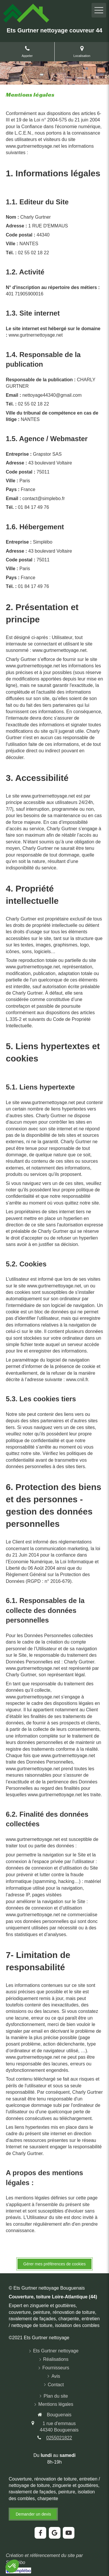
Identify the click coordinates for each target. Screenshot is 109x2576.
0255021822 (59, 2437)
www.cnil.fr (77, 1379)
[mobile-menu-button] (99, 10)
